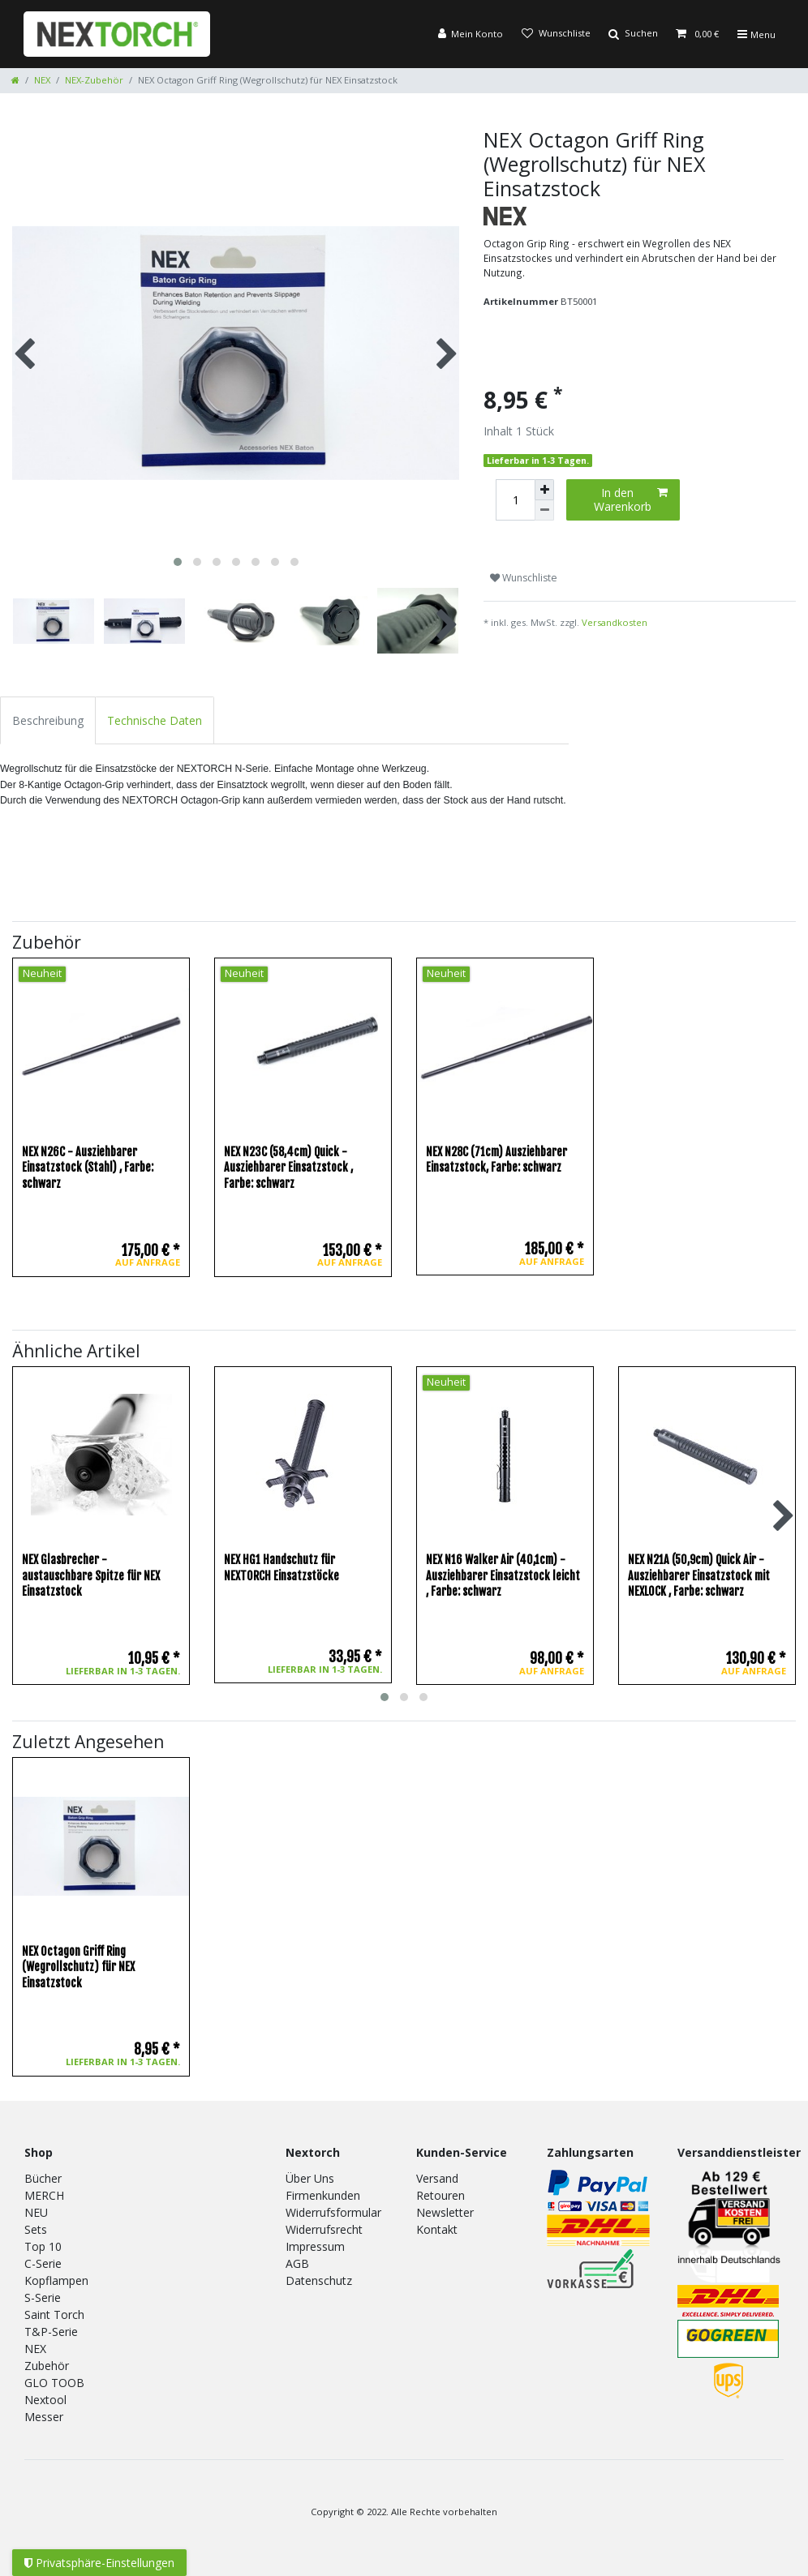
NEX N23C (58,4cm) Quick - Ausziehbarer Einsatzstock (288, 1167)
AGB (297, 2263)
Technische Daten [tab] (154, 720)
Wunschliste (523, 578)
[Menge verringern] (544, 510)
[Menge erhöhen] (544, 489)
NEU (36, 2212)
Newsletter (445, 2212)
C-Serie (43, 2263)
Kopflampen (56, 2280)
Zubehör (46, 2365)
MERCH (44, 2195)
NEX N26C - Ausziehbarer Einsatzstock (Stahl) (87, 1167)
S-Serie (42, 2297)
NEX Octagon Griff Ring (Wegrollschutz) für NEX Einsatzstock (78, 1967)
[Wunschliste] (556, 34)
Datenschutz (319, 2280)
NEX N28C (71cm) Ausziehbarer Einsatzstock (496, 1160)
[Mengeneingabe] (515, 500)
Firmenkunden (323, 2195)
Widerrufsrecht (324, 2229)
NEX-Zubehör (94, 80)
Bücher (43, 2178)
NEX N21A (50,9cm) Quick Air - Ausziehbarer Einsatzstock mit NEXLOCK (699, 1575)
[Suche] (633, 34)
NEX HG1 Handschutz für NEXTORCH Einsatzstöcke (281, 1568)
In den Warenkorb (630, 500)
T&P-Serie (51, 2331)
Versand (437, 2178)
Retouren (440, 2195)
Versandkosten (614, 622)
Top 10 (43, 2246)
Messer (43, 2416)
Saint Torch (54, 2314)
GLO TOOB (54, 2382)
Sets (35, 2229)
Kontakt (437, 2229)
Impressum (315, 2246)
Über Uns (310, 2178)
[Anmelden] (471, 34)
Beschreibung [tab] (48, 720)
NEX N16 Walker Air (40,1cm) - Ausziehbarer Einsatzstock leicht (503, 1575)
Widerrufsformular (333, 2212)
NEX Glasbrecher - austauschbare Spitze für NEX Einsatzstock (91, 1575)
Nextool (45, 2399)
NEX (42, 80)
